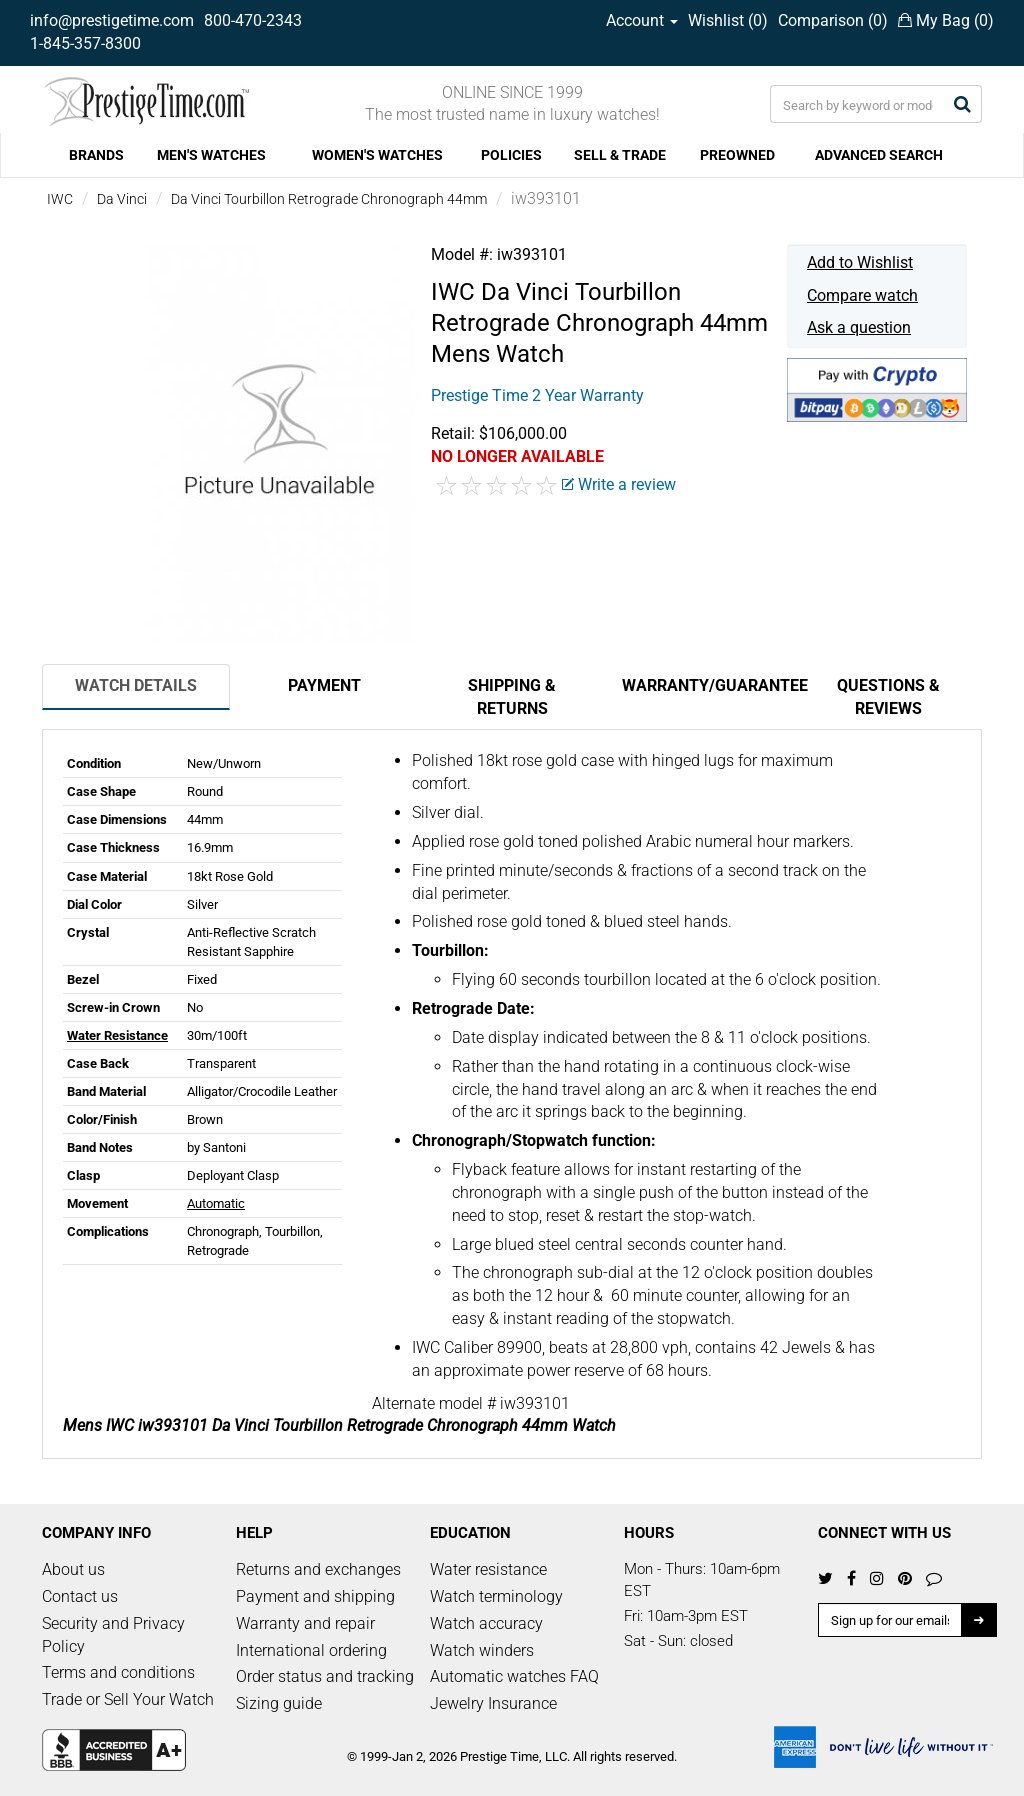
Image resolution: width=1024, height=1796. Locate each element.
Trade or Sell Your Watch (128, 1699)
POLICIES (511, 155)
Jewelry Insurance (493, 1703)
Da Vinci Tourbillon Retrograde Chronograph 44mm (329, 199)
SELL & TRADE (620, 155)
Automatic (216, 1203)
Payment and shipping (315, 1596)
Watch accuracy (486, 1623)
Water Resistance (117, 1035)
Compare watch (862, 295)
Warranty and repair (305, 1623)
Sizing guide (279, 1703)
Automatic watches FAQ (514, 1676)
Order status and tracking (325, 1676)
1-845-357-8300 (85, 43)
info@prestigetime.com (112, 20)
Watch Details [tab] (136, 685)
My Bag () (946, 20)
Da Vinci (122, 199)
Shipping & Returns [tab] (512, 697)
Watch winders (482, 1650)
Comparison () (833, 20)
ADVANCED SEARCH (879, 155)
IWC (60, 199)
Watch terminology (496, 1596)
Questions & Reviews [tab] (888, 697)
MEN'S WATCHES (211, 155)
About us (73, 1569)
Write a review (619, 484)
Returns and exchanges (318, 1569)
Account (642, 20)
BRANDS (96, 155)
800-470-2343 (253, 20)
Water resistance (488, 1569)
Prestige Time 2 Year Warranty (537, 395)
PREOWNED (737, 155)
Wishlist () (728, 20)
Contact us (80, 1596)
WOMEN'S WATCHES (377, 155)
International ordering (311, 1650)
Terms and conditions (118, 1672)
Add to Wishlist (860, 262)
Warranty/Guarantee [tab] (708, 685)
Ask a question (859, 327)
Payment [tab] (324, 685)
